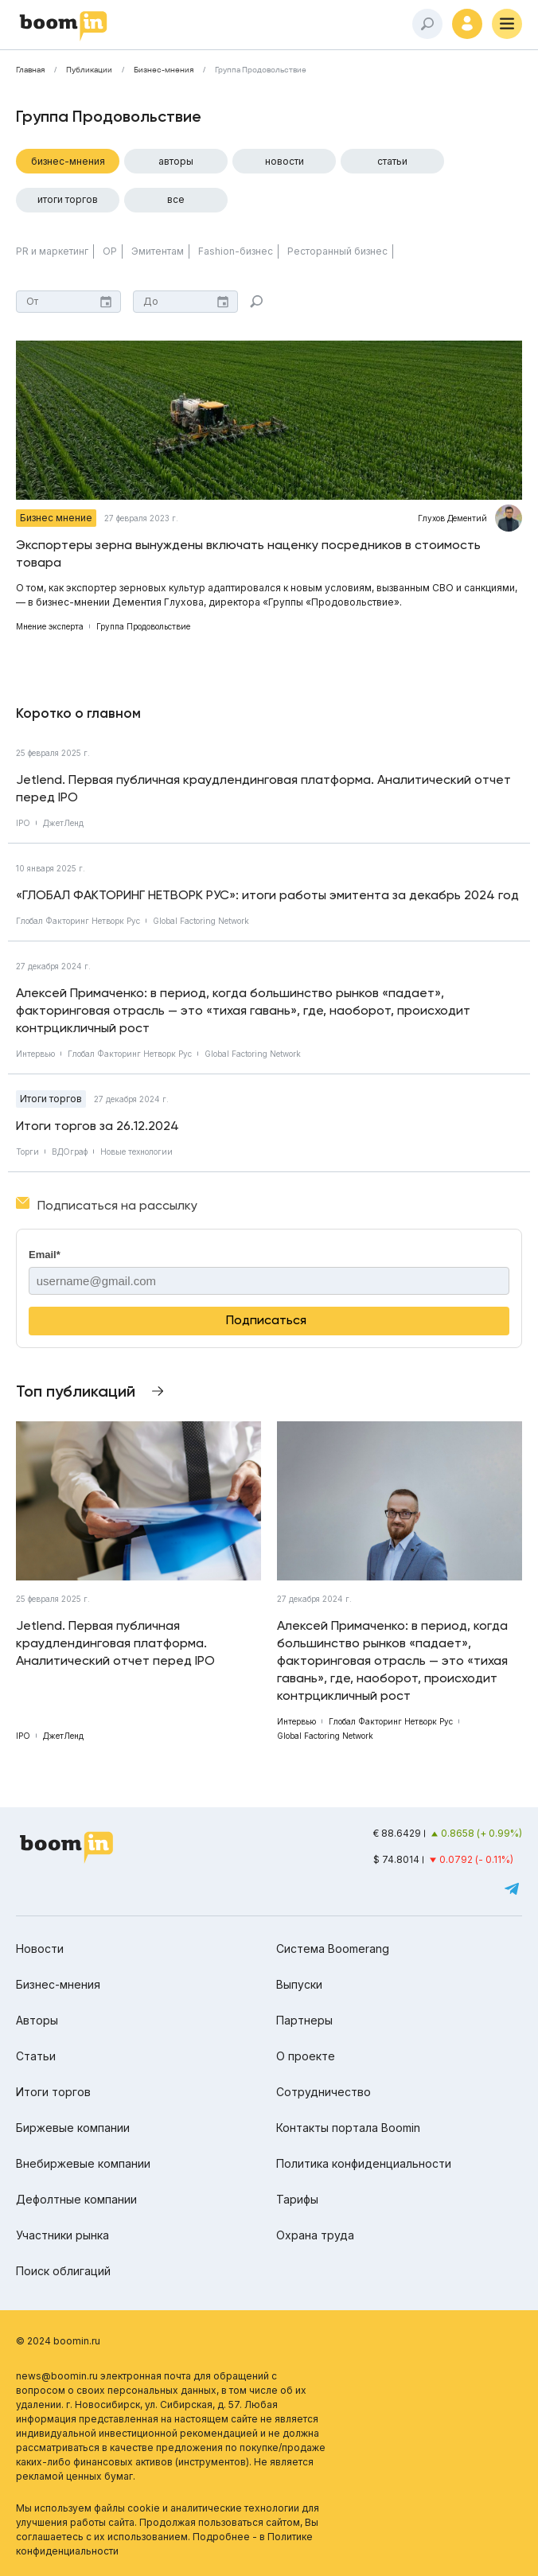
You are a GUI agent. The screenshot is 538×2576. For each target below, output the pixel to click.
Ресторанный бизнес (337, 251)
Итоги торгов (67, 199)
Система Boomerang (332, 1948)
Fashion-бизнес (235, 251)
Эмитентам (157, 251)
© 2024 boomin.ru (58, 2341)
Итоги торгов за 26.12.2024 (97, 1125)
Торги (27, 1151)
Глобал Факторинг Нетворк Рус (78, 921)
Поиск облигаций (63, 2271)
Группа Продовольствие (260, 70)
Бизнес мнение (56, 518)
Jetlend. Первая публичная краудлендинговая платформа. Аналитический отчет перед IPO (263, 788)
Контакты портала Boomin (348, 2127)
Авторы (175, 161)
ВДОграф (70, 1151)
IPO (23, 823)
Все (176, 199)
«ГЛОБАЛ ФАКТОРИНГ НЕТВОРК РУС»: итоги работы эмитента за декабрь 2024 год (267, 894)
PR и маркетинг (52, 251)
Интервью (35, 1054)
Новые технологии (136, 1151)
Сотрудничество (323, 2092)
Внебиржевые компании (83, 2163)
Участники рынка (62, 2235)
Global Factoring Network (201, 921)
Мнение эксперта (50, 626)
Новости (284, 161)
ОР (110, 251)
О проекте (305, 2056)
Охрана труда (315, 2235)
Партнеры (304, 2020)
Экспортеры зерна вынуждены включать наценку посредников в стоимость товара (248, 553)
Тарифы (297, 2199)
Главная (30, 70)
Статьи (392, 161)
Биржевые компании (73, 2127)
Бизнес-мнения (163, 70)
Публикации (89, 70)
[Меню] (507, 24)
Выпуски (299, 1984)
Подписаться (266, 1319)
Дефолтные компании (76, 2199)
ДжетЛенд (63, 823)
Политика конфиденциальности (363, 2163)
